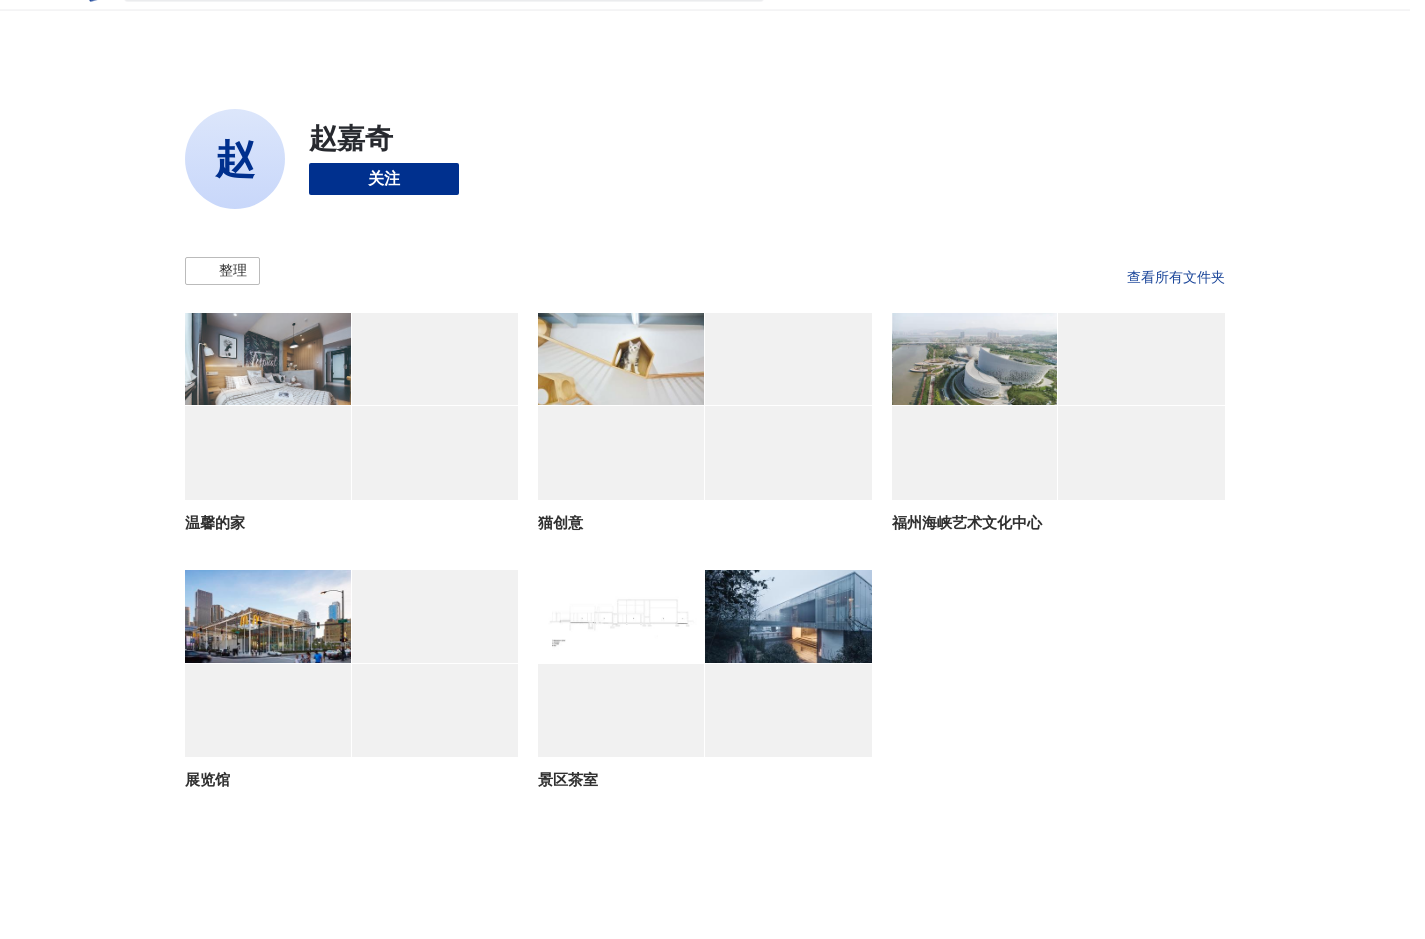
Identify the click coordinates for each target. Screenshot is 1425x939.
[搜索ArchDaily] (460, 28)
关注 (384, 178)
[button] (222, 271)
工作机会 (960, 28)
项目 (800, 28)
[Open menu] (1313, 28)
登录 (1157, 28)
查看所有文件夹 (1176, 277)
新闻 (896, 28)
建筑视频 (1040, 28)
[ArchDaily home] (92, 28)
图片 (848, 28)
